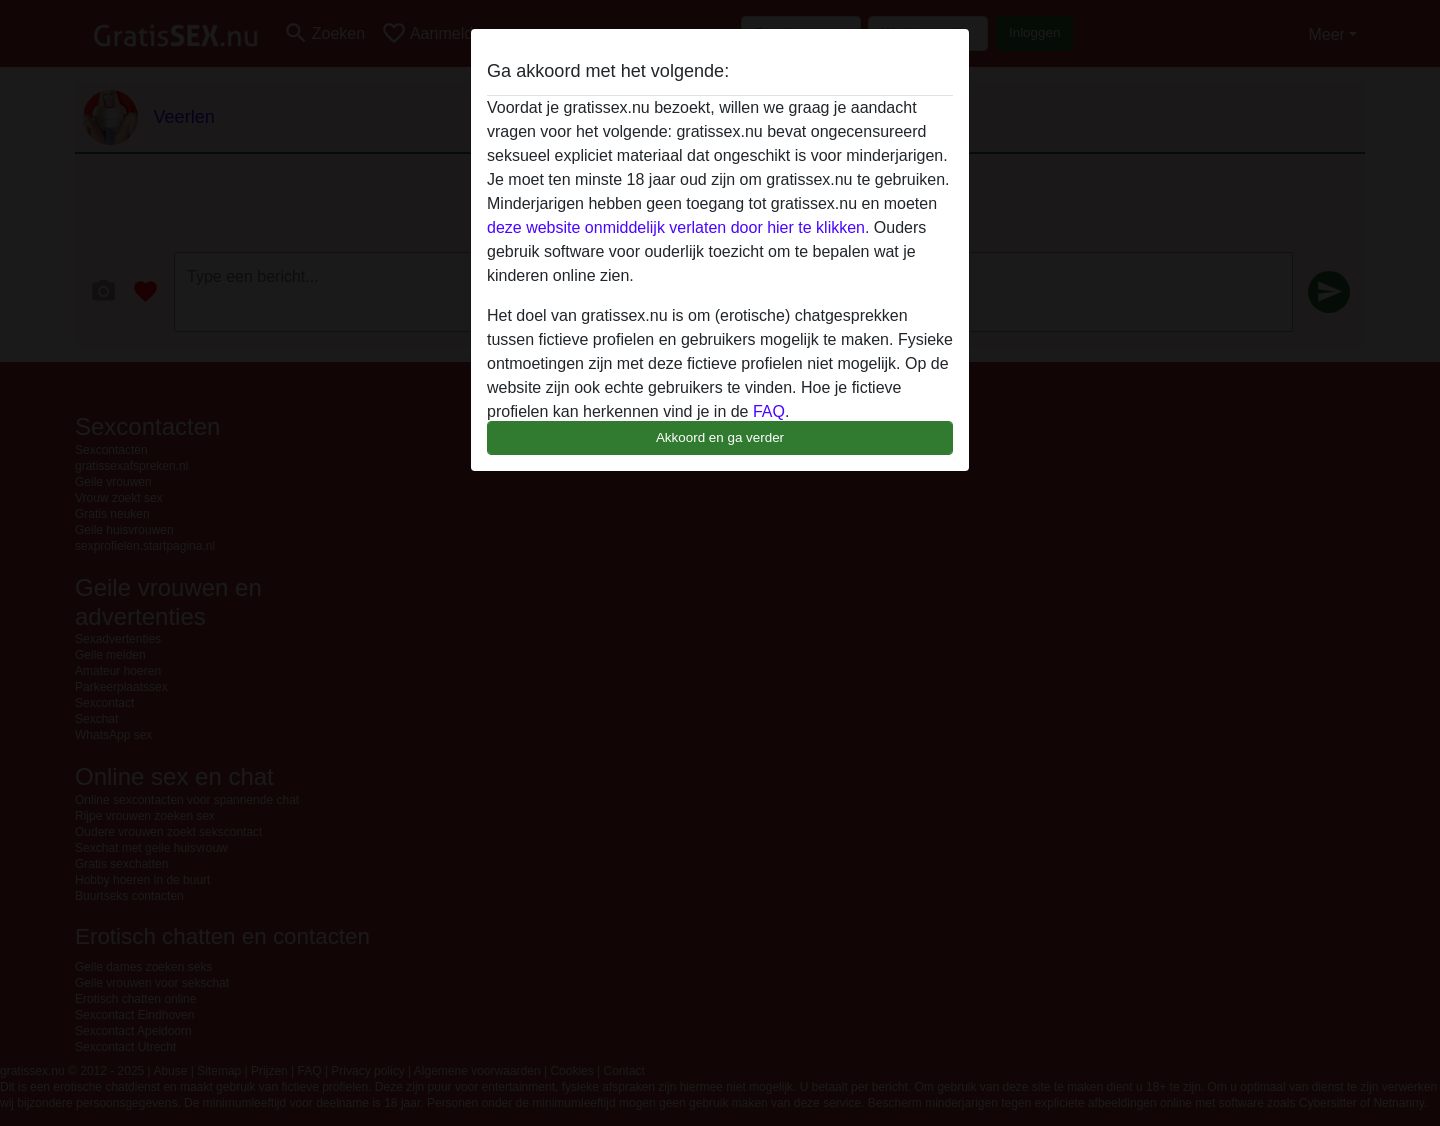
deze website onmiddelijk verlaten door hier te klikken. (678, 227)
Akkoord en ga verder (720, 437)
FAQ (769, 411)
